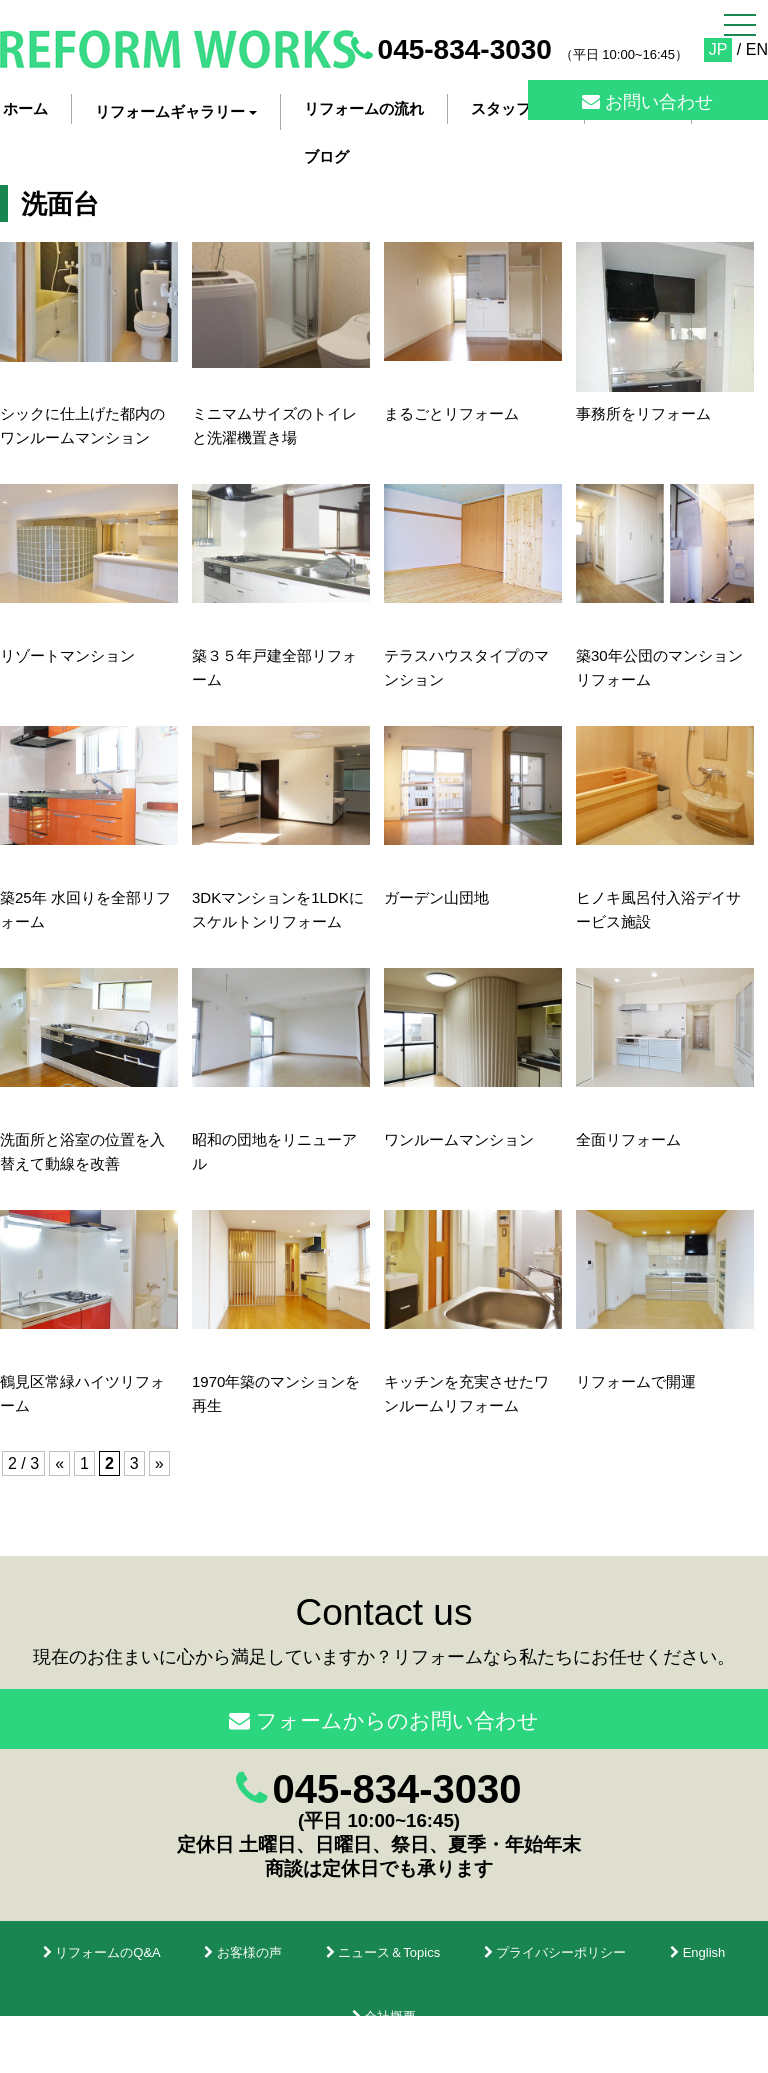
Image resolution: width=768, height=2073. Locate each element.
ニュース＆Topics (383, 1952)
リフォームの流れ (364, 108)
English (697, 1952)
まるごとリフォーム (451, 413)
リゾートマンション (67, 655)
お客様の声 (243, 1952)
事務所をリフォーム (643, 413)
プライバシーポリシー (555, 1952)
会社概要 (384, 2016)
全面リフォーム (628, 1139)
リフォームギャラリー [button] (176, 111)
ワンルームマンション (459, 1139)
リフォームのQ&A (102, 1952)
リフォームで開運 (636, 1381)
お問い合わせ (647, 102)
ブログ (326, 156)
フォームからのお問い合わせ (384, 1720)
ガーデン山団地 (436, 897)
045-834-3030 (465, 49)
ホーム (25, 108)
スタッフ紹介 (516, 108)
